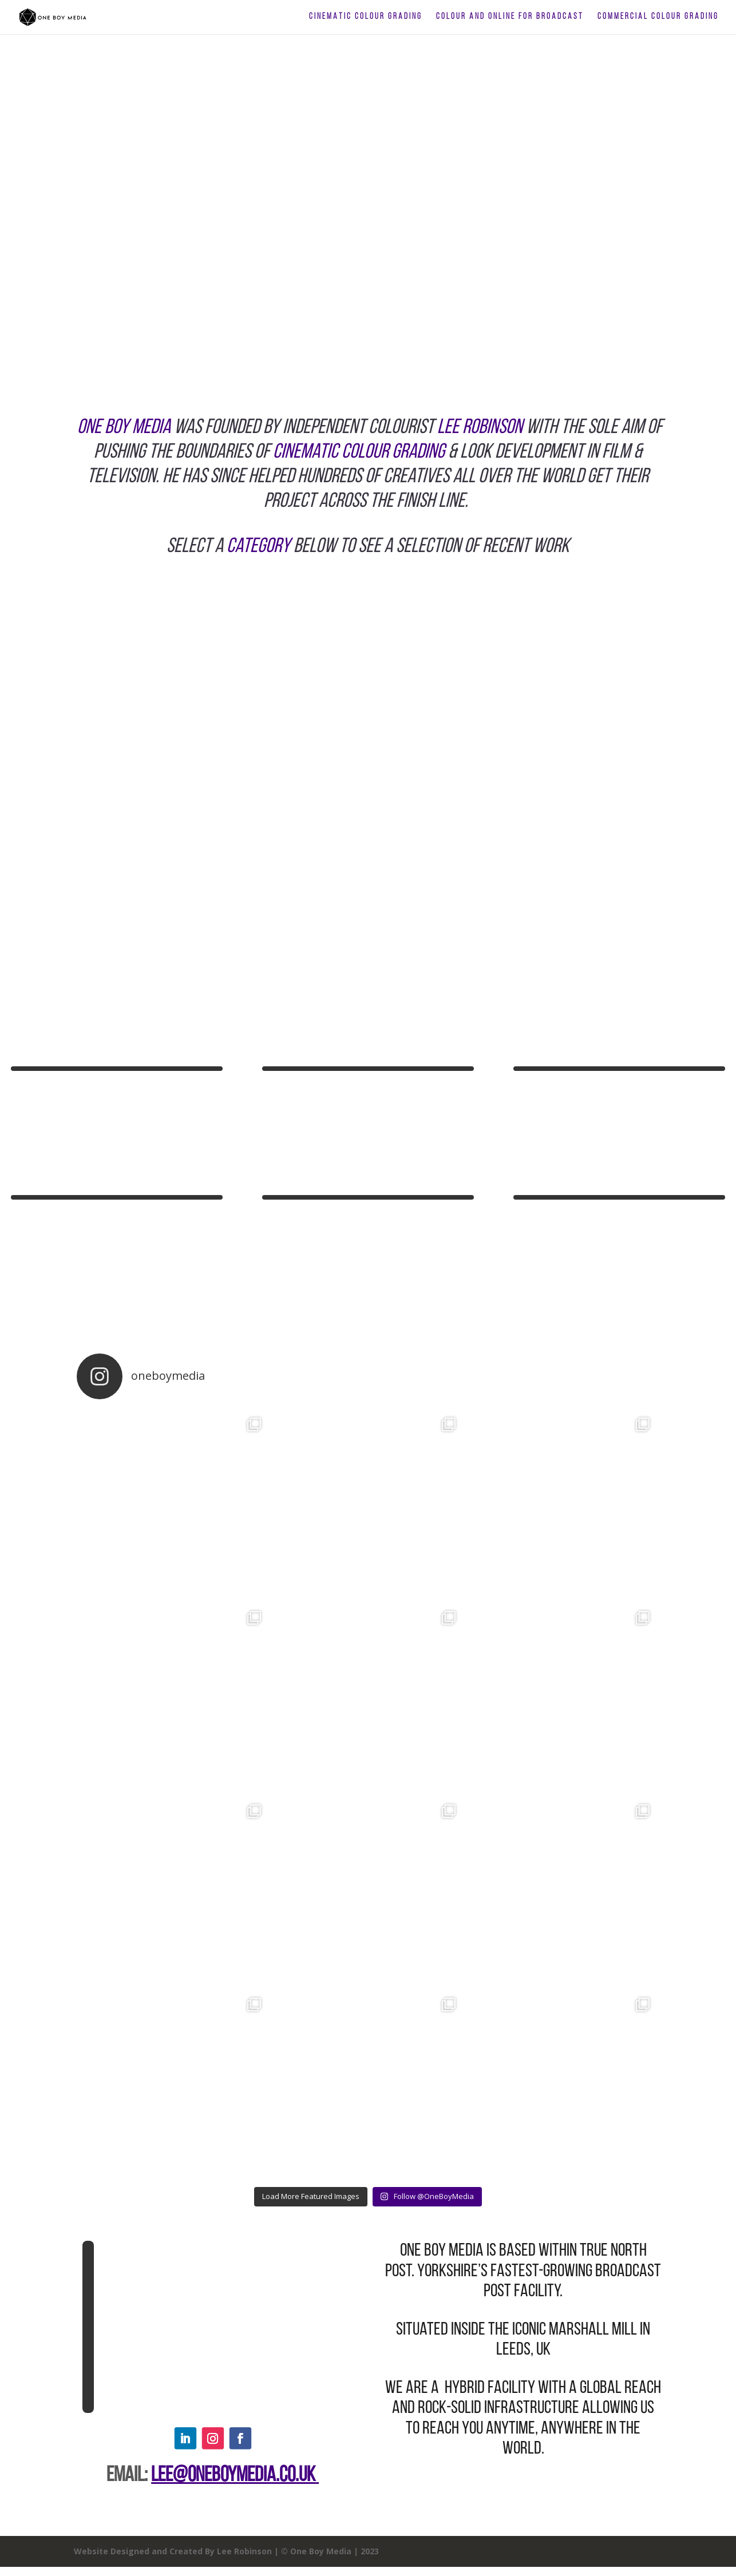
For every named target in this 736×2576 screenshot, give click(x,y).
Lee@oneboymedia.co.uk (233, 2475)
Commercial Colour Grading (658, 17)
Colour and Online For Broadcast (510, 17)
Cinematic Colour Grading (365, 17)
